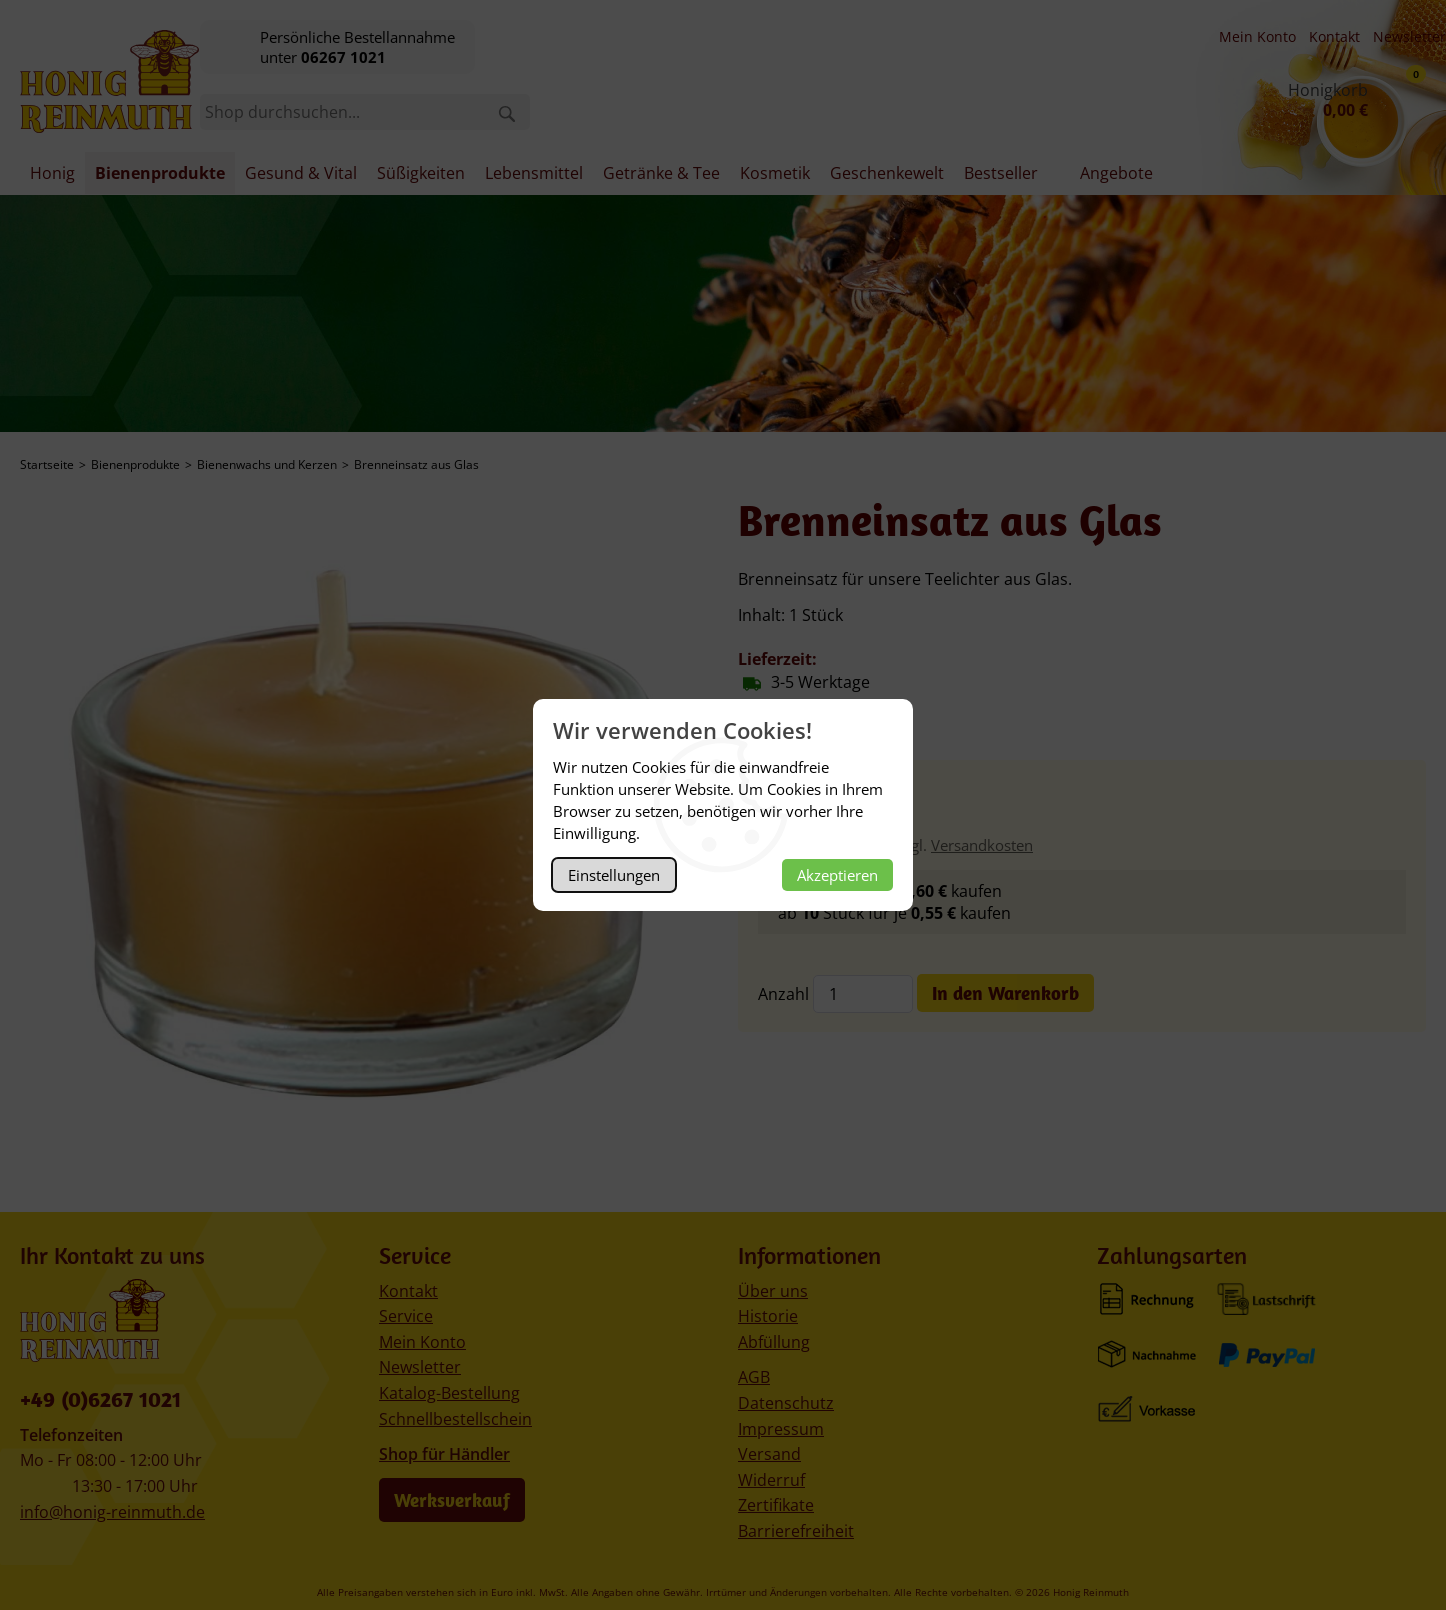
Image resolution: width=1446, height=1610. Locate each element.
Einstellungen (614, 875)
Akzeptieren (837, 875)
